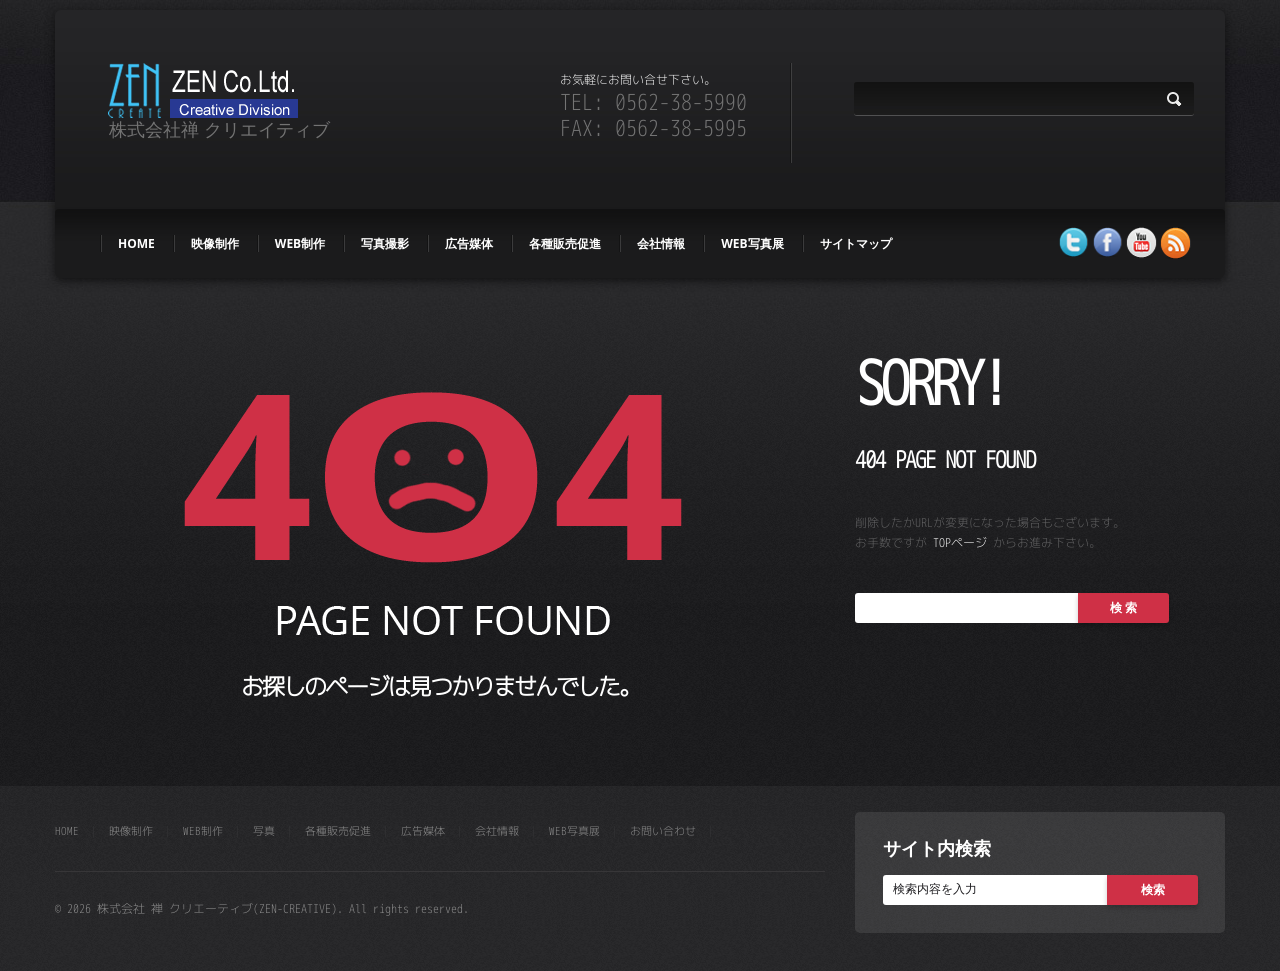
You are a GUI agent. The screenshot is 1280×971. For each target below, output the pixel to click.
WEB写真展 (752, 243)
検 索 (1123, 607)
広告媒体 (469, 243)
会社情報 (661, 243)
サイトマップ (856, 243)
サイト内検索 (937, 848)
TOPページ (960, 542)
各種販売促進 (565, 243)
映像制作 (215, 243)
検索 (1153, 889)
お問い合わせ (663, 831)
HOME (136, 243)
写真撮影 (385, 243)
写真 (264, 831)
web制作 (300, 243)
